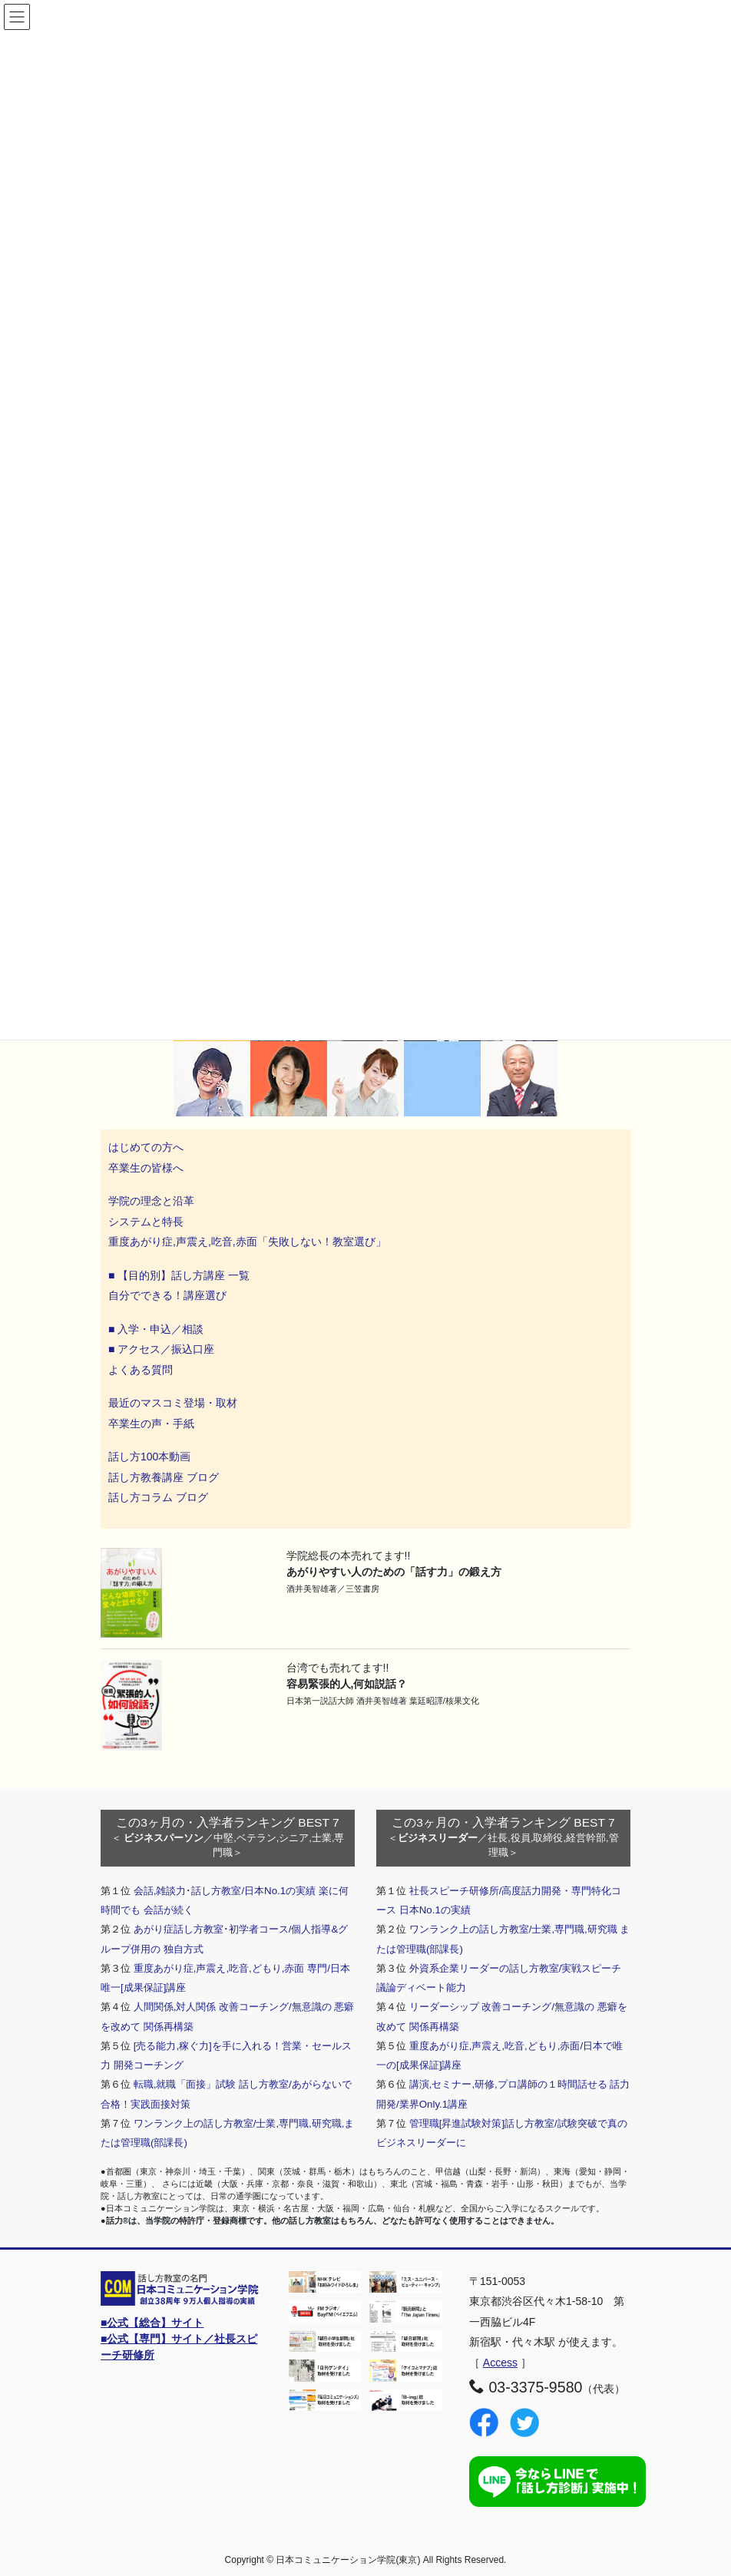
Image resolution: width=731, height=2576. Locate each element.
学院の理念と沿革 (151, 1201)
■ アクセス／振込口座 (161, 1349)
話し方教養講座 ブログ (163, 1477)
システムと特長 (146, 1221)
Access (500, 2362)
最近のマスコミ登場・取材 (172, 1403)
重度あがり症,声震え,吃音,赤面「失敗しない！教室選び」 (248, 1241)
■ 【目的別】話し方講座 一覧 (179, 1275)
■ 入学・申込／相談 (155, 1329)
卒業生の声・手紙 (151, 1423)
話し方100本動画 (149, 1456)
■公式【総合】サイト (152, 2322)
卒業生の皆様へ (146, 1168)
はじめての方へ (146, 1147)
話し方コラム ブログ (158, 1497)
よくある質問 (140, 1370)
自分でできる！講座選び (167, 1295)
